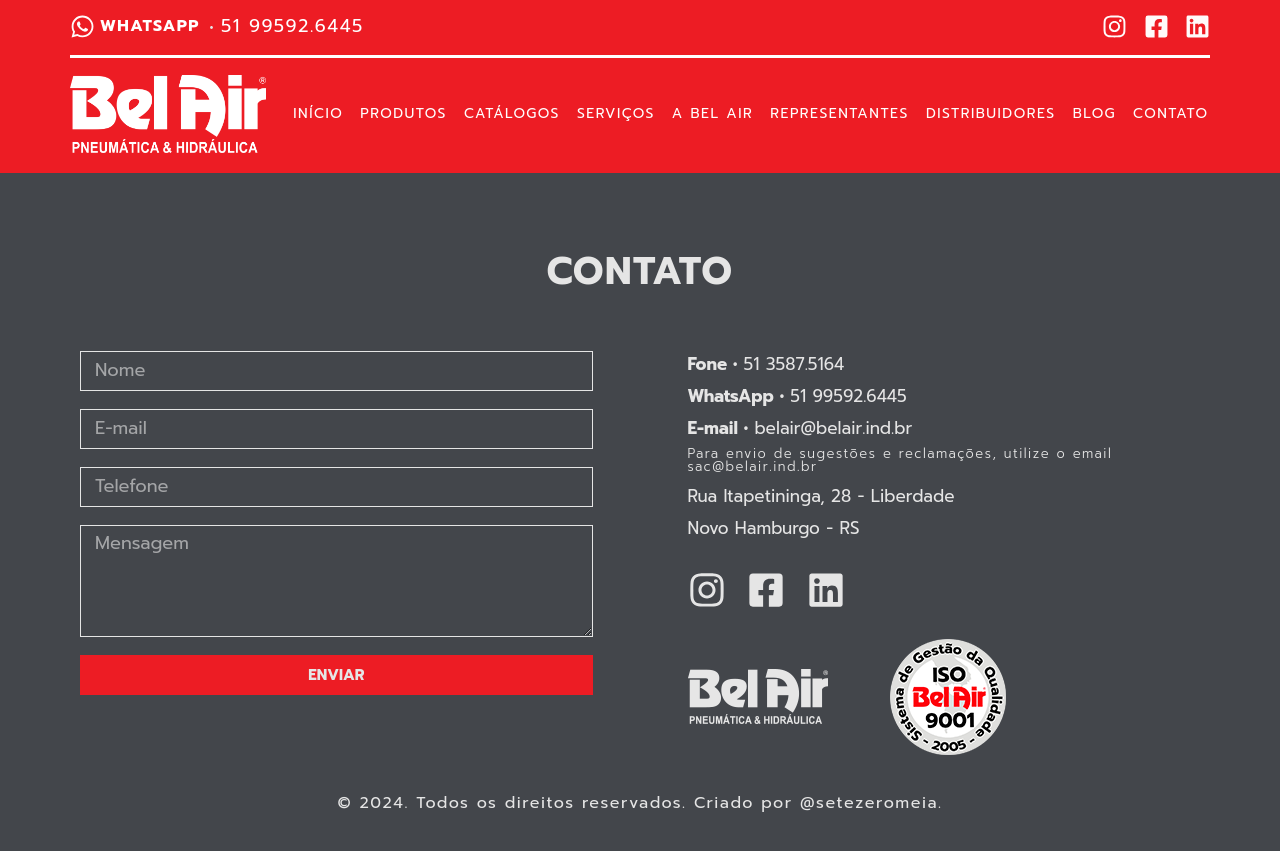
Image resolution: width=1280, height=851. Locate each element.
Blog (1094, 114)
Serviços (616, 114)
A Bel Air (712, 114)
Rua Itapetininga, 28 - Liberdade (821, 496)
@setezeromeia (869, 803)
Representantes (839, 114)
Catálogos (512, 114)
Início (318, 114)
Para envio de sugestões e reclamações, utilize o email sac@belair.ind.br (900, 460)
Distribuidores (991, 114)
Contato (1170, 114)
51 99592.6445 (797, 396)
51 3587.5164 (766, 364)
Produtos (403, 114)
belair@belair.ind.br (800, 428)
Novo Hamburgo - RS (774, 528)
